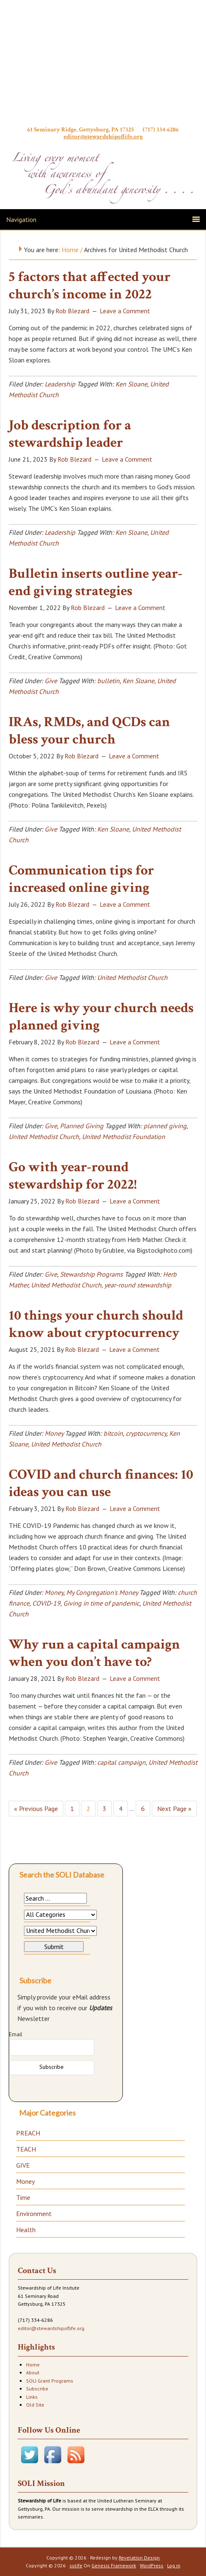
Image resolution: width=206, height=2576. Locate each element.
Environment (34, 2213)
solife (75, 2565)
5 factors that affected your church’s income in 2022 (89, 286)
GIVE (23, 2165)
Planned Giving (81, 1126)
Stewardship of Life (103, 65)
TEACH (26, 2149)
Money (54, 1433)
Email (15, 2034)
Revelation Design (139, 2558)
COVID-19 (46, 1603)
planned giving (165, 1126)
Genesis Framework (113, 2565)
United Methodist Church (132, 977)
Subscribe (37, 2388)
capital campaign (121, 1762)
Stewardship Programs (91, 1274)
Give (51, 681)
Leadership (60, 384)
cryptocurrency (146, 1433)
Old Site (35, 2405)
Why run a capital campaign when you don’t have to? (94, 1653)
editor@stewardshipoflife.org (103, 137)
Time (23, 2197)
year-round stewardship (137, 1285)
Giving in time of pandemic (101, 1603)
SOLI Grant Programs (49, 2381)
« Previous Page (36, 1808)
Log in (173, 2565)
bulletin (108, 681)
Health (26, 2230)
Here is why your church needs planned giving (101, 1017)
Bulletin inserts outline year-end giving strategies (95, 583)
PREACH (28, 2133)
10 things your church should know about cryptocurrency (96, 1324)
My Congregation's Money (102, 1592)
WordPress (151, 2565)
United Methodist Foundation (123, 1136)
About (32, 2372)
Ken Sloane (131, 384)
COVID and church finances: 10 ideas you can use (101, 1483)
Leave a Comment (125, 311)
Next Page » (174, 1808)
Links (32, 2397)
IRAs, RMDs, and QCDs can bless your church (89, 731)
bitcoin (113, 1433)
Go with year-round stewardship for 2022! (73, 1176)
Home (33, 2365)
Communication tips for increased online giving (81, 879)
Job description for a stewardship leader (70, 434)
